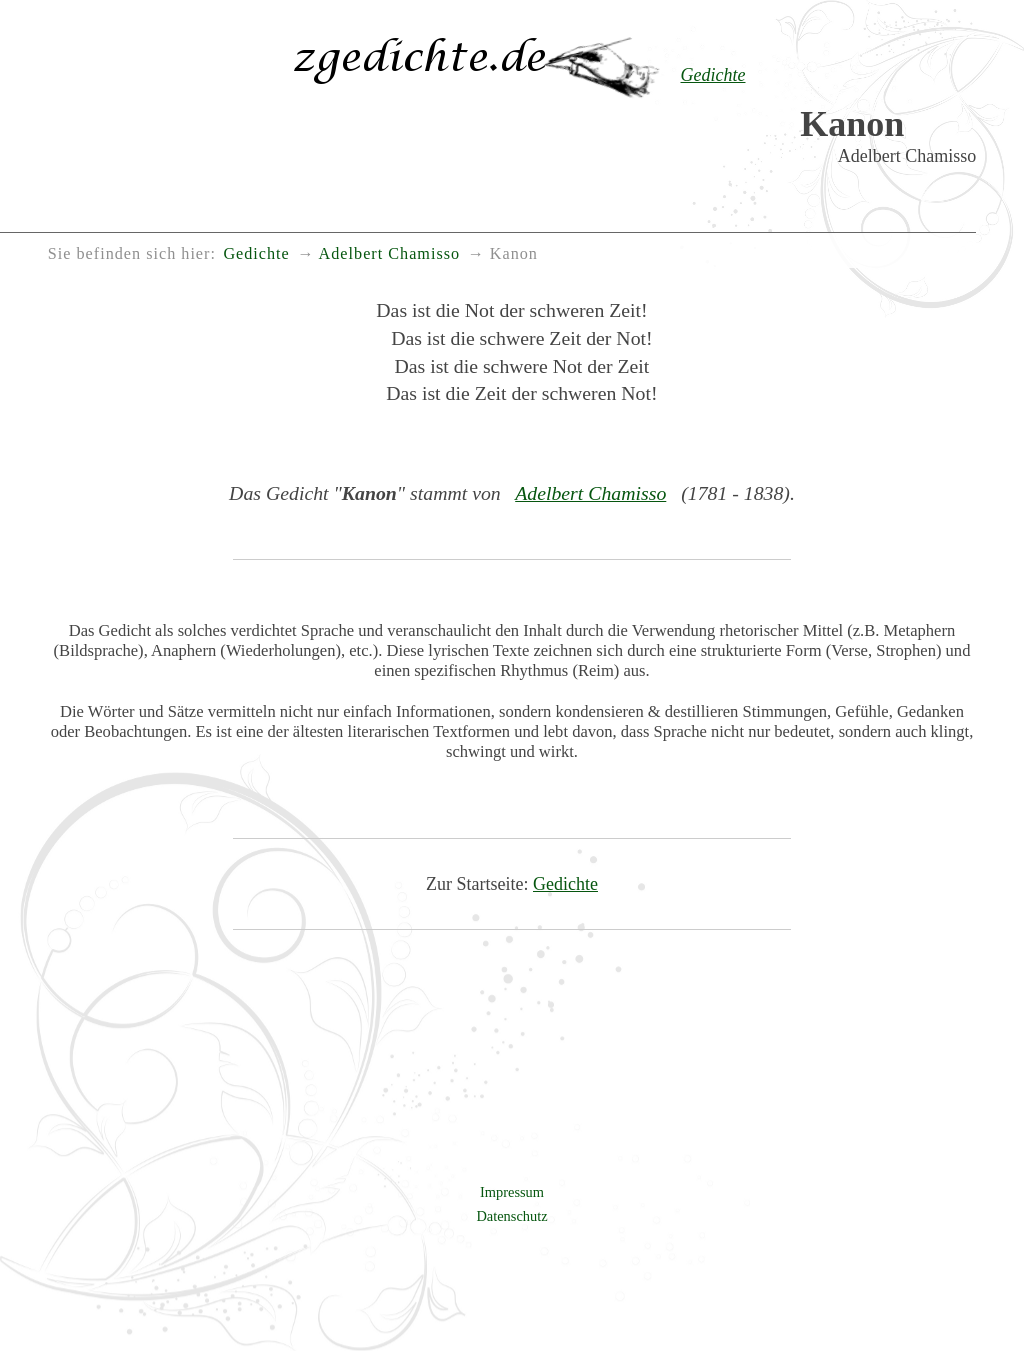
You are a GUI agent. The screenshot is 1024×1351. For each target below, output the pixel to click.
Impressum (512, 1192)
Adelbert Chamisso (590, 493)
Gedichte (565, 884)
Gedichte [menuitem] (256, 254)
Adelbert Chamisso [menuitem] (390, 254)
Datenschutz (511, 1216)
